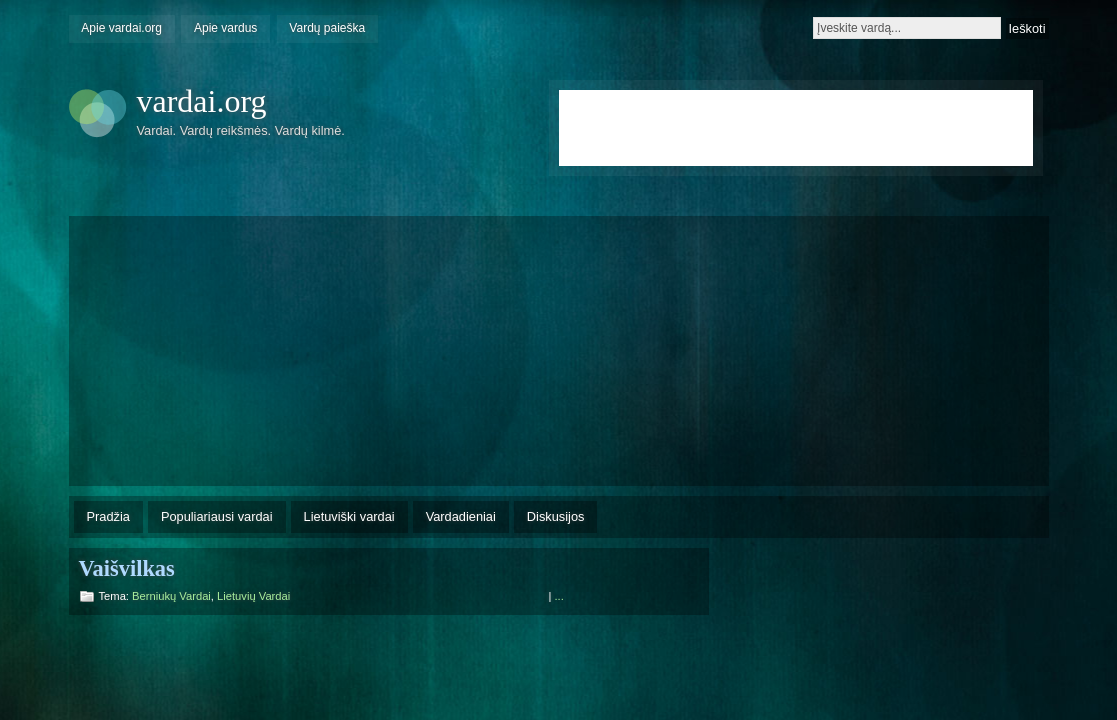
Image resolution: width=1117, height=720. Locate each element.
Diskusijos (556, 516)
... (559, 596)
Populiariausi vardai (217, 516)
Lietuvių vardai (253, 596)
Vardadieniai (461, 516)
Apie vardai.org (121, 28)
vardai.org (202, 101)
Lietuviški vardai (349, 516)
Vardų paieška (327, 28)
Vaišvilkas (127, 568)
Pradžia (108, 516)
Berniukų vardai (171, 596)
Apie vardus (225, 28)
